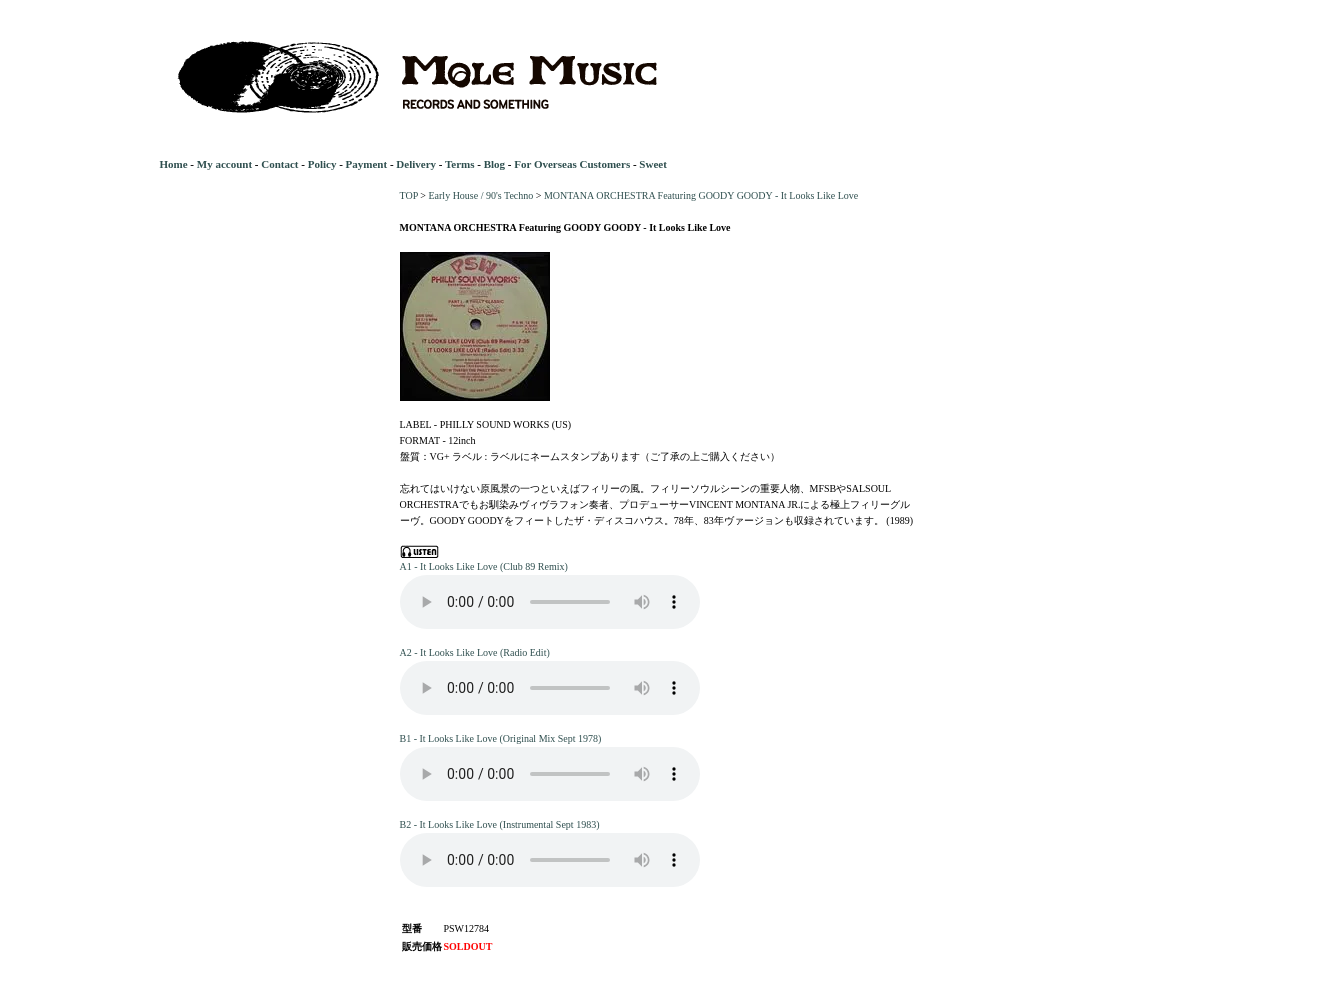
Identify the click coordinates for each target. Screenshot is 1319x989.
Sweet (653, 164)
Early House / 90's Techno (480, 195)
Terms (460, 164)
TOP (409, 195)
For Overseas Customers (572, 164)
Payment (367, 164)
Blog (494, 164)
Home (174, 164)
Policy (322, 164)
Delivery (416, 164)
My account (224, 164)
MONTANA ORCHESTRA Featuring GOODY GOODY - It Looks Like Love (701, 195)
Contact (279, 164)
